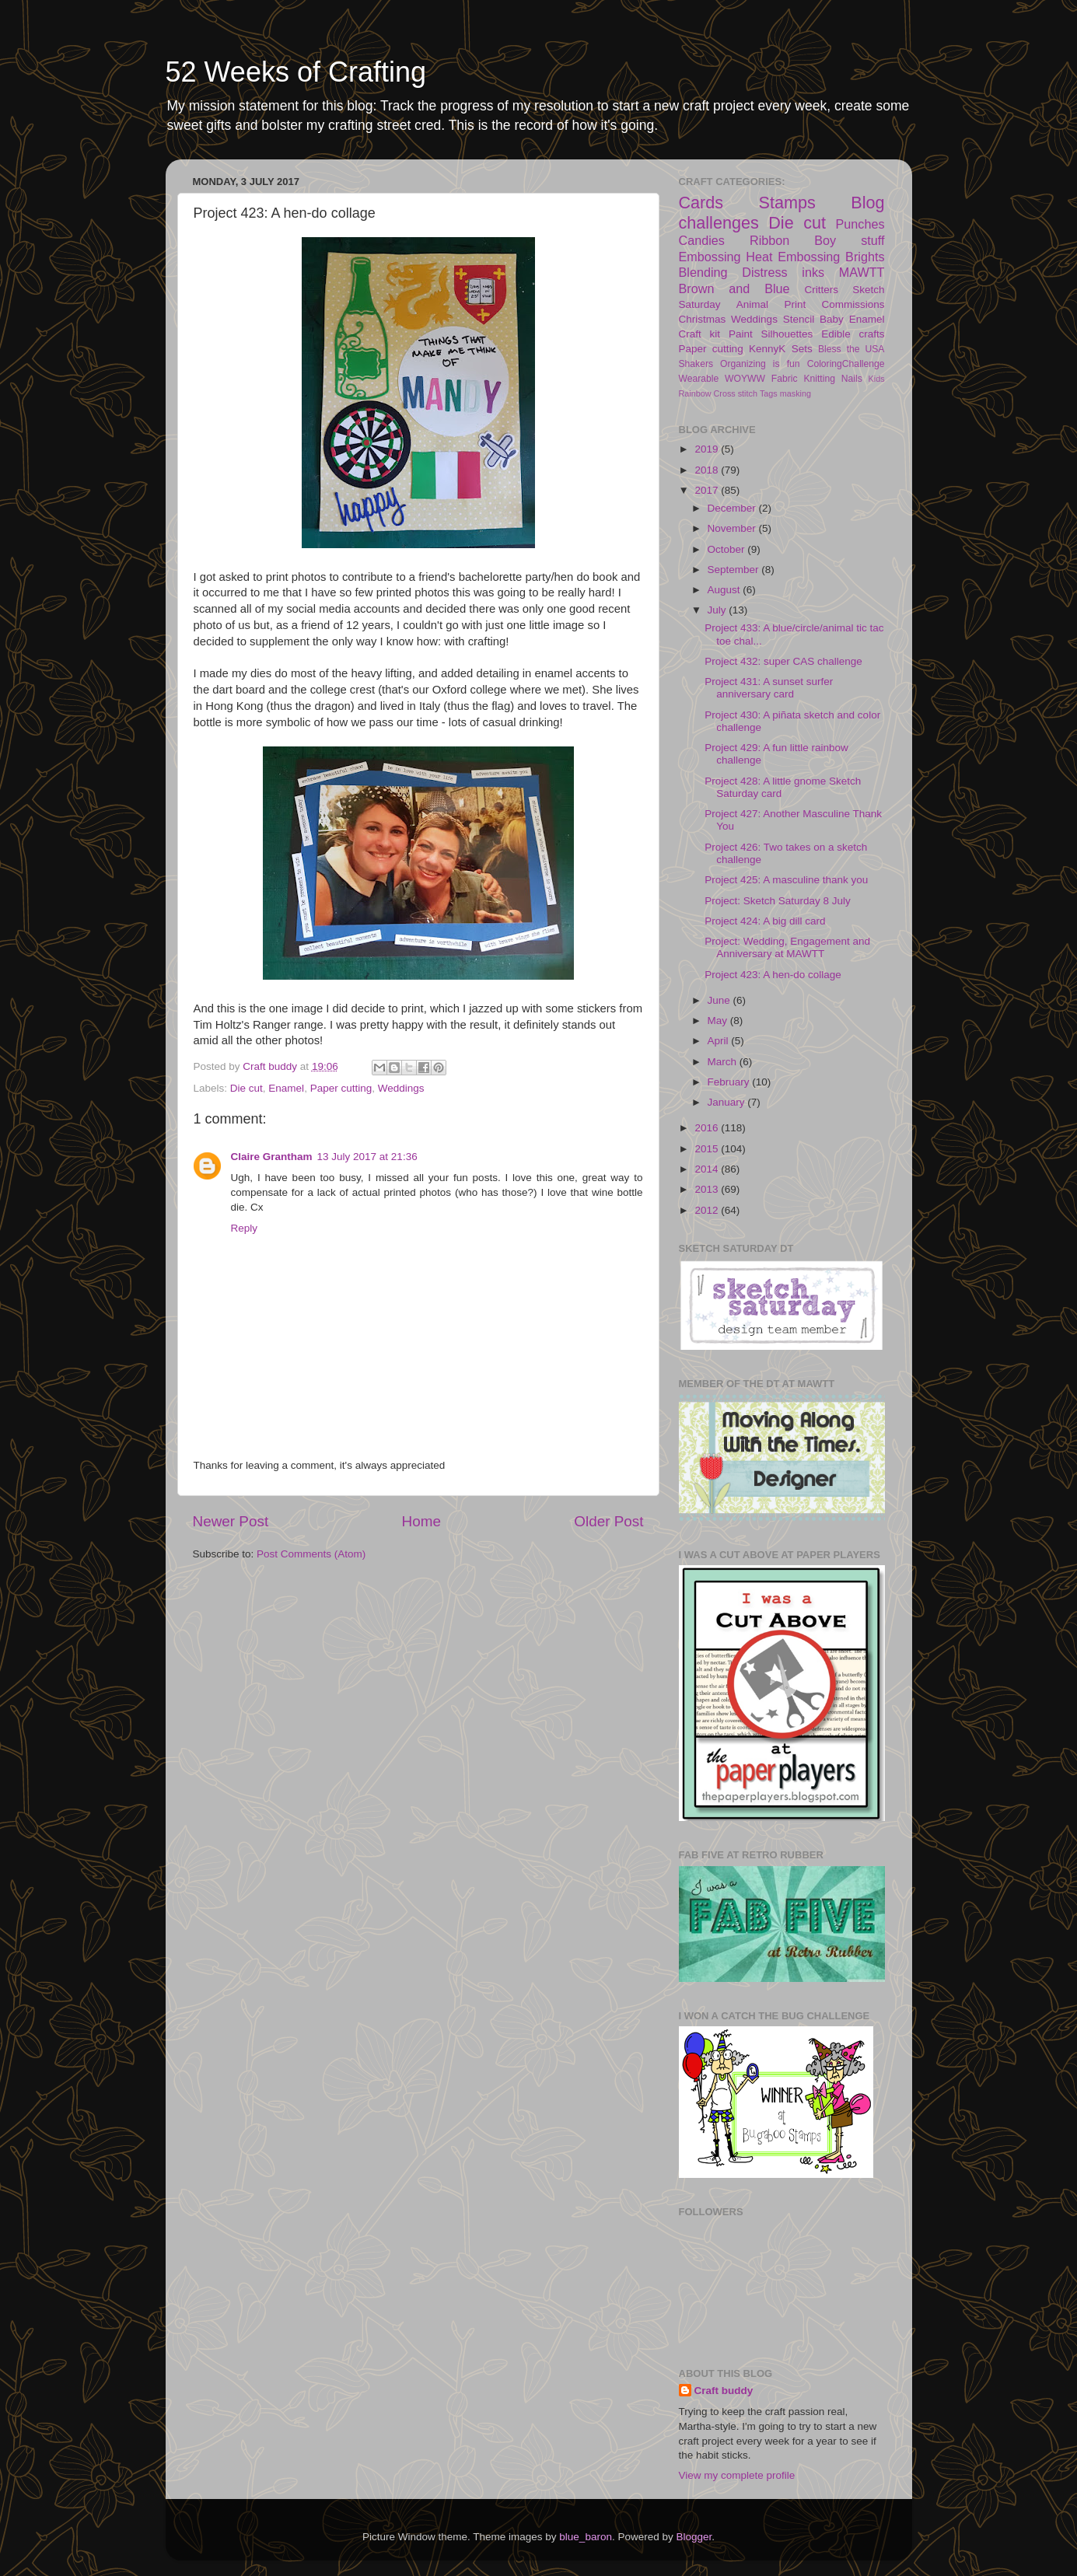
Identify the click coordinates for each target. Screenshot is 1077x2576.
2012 (707, 1210)
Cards (701, 202)
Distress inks (783, 272)
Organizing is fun (759, 363)
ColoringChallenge (846, 363)
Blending (703, 272)
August (725, 590)
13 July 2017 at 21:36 (367, 1156)
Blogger (694, 2537)
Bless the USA (851, 349)
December (733, 508)
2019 (707, 449)
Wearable (699, 378)
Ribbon (769, 240)
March (724, 1062)
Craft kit (700, 334)
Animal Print (771, 304)
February (730, 1082)
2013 (707, 1189)
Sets (802, 349)
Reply (244, 1228)
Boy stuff (849, 240)
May (719, 1020)
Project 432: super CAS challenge (783, 661)
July (718, 610)
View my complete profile (737, 2475)
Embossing (710, 257)
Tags (769, 393)
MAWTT (862, 272)
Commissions (852, 304)
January (728, 1102)
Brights (864, 257)
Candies (702, 240)
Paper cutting (341, 1088)
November (733, 528)
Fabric (784, 378)
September (735, 569)
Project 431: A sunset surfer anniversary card (769, 688)
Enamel (286, 1088)
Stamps (787, 202)
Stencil (799, 319)
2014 (707, 1169)
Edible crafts (852, 334)
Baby (832, 319)
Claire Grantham (272, 1156)
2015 (707, 1149)
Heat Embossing (793, 257)
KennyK (767, 349)
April (720, 1041)
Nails (851, 378)
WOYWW (745, 378)
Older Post (608, 1521)
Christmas (702, 319)
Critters (822, 289)
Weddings (401, 1088)
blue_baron (585, 2537)
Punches (860, 224)
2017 (707, 490)
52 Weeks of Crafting (296, 72)
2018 (707, 470)
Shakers (696, 363)
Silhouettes (787, 334)
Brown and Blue (734, 288)
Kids (877, 378)
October (728, 549)
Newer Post (231, 1521)
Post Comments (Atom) (311, 1554)
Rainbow (695, 393)
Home (421, 1521)
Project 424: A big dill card (765, 921)
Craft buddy (724, 2390)
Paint (741, 334)
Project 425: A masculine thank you (786, 880)
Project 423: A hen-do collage (773, 974)
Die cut (246, 1088)
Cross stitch (735, 393)
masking (795, 393)
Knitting (819, 378)
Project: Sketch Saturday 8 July (778, 901)
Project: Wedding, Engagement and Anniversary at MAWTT (787, 947)
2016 (707, 1128)
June (720, 1000)
